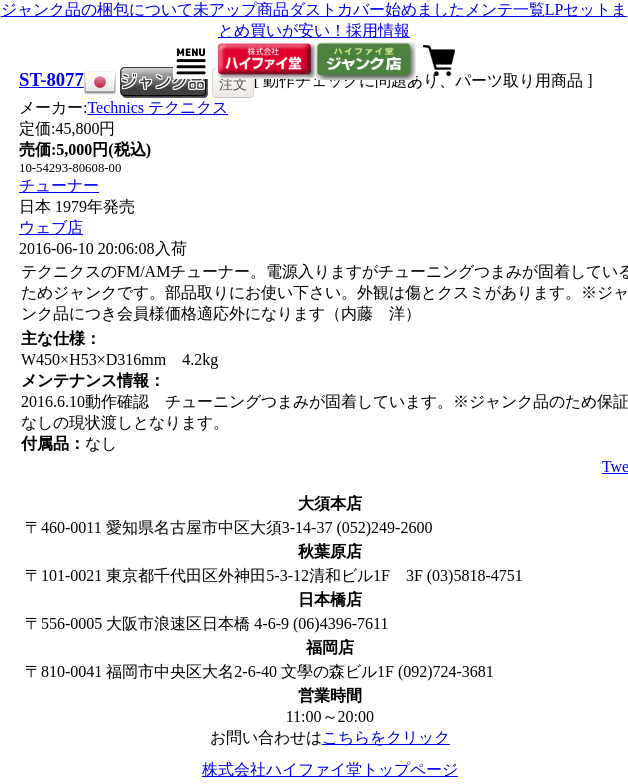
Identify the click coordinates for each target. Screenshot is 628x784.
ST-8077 (51, 79)
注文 (233, 84)
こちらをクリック (386, 737)
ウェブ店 (51, 227)
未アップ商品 (241, 9)
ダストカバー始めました (377, 9)
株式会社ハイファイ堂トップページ (330, 769)
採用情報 (378, 30)
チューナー (59, 185)
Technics (157, 107)
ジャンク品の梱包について (97, 9)
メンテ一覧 (505, 9)
